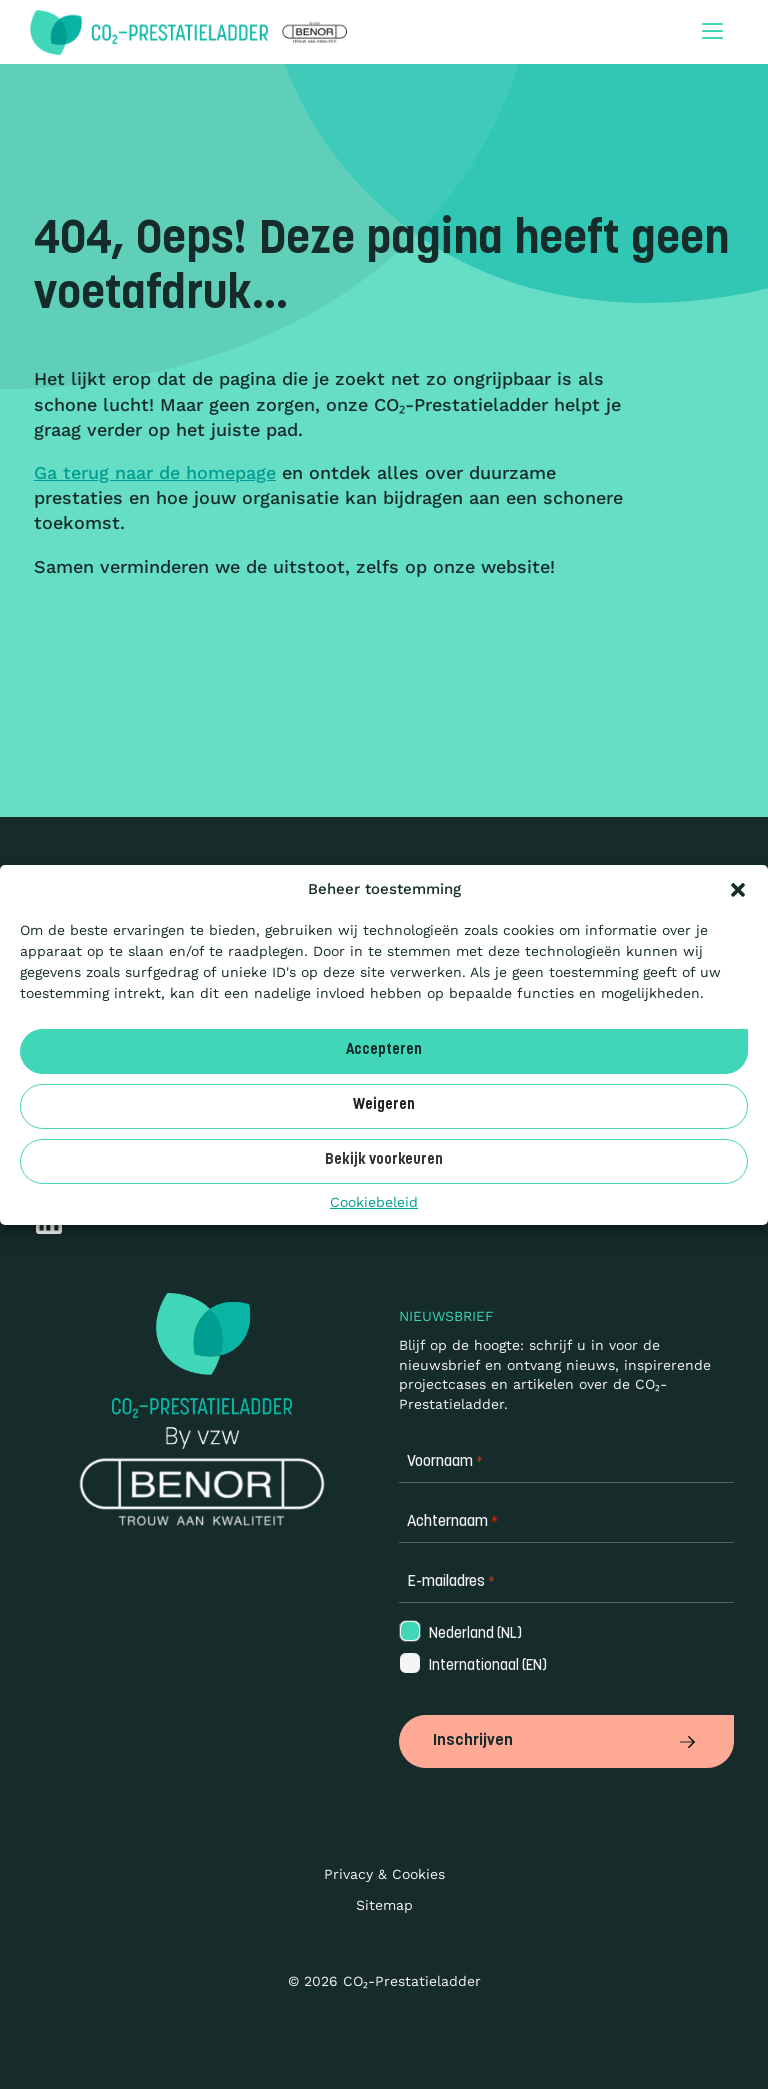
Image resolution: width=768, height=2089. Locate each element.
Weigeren (384, 1105)
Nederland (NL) (459, 1634)
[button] (738, 889)
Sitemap (384, 1905)
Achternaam (452, 1522)
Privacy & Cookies (384, 1874)
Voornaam (445, 1462)
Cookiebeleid (374, 1201)
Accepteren (384, 1050)
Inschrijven (566, 1741)
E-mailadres (451, 1582)
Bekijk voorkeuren (384, 1160)
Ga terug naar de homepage (155, 472)
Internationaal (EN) (472, 1666)
